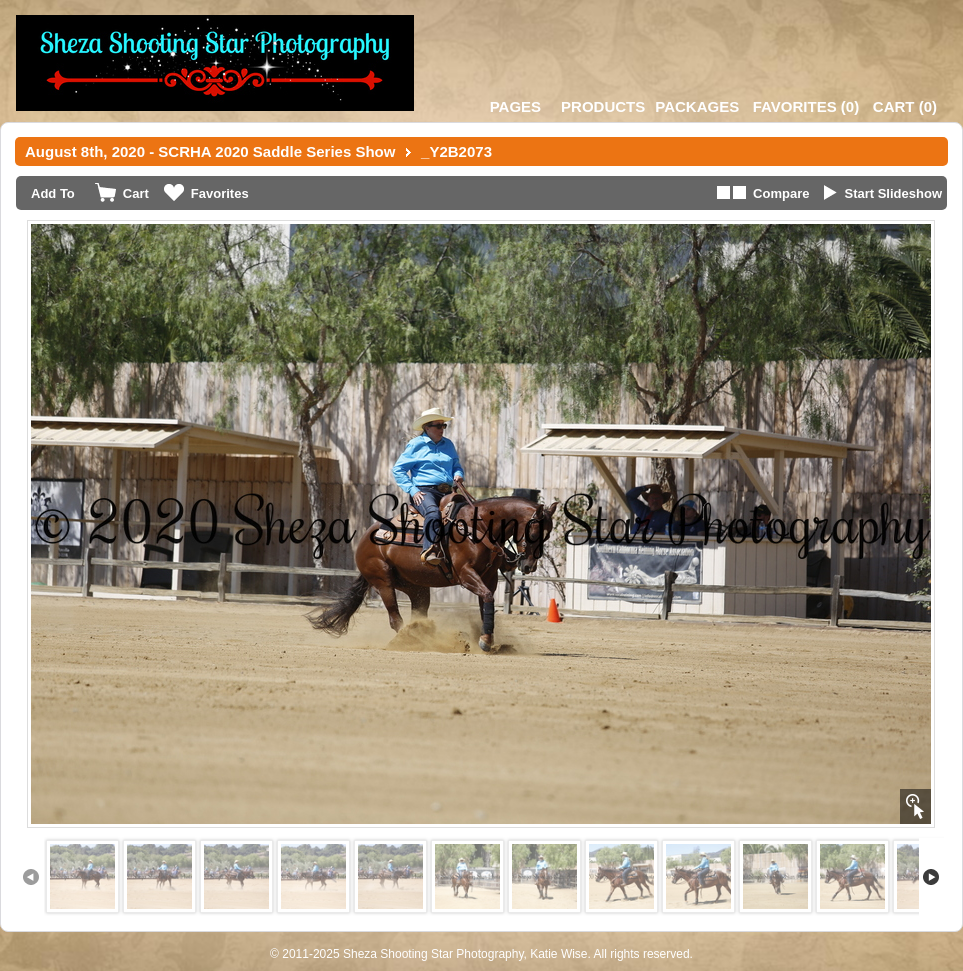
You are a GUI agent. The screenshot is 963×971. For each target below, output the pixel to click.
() (806, 106)
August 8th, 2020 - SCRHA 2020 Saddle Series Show (210, 151)
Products (603, 106)
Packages (697, 106)
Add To (53, 193)
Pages (515, 106)
